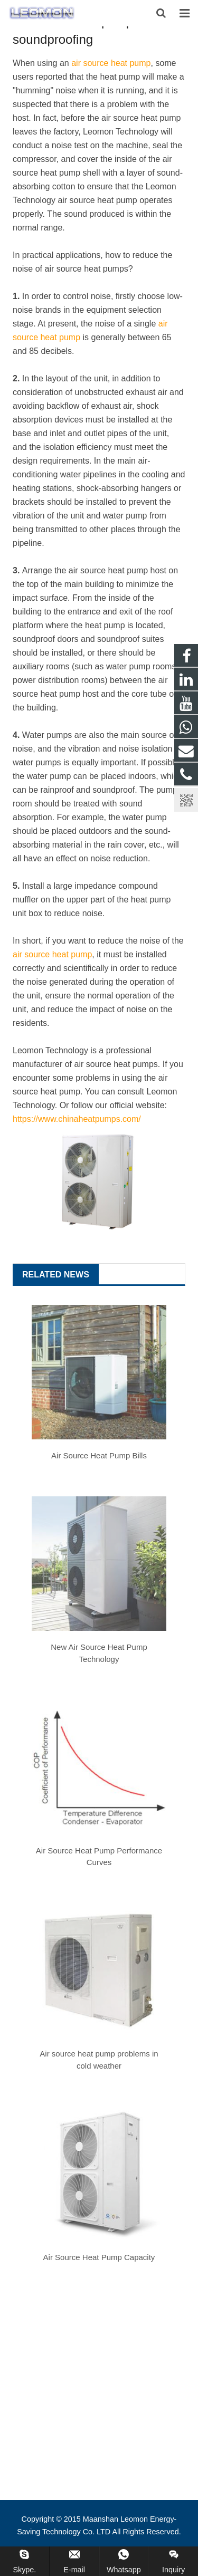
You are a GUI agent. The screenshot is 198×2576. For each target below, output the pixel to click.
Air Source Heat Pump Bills (99, 1455)
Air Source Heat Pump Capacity (99, 2257)
